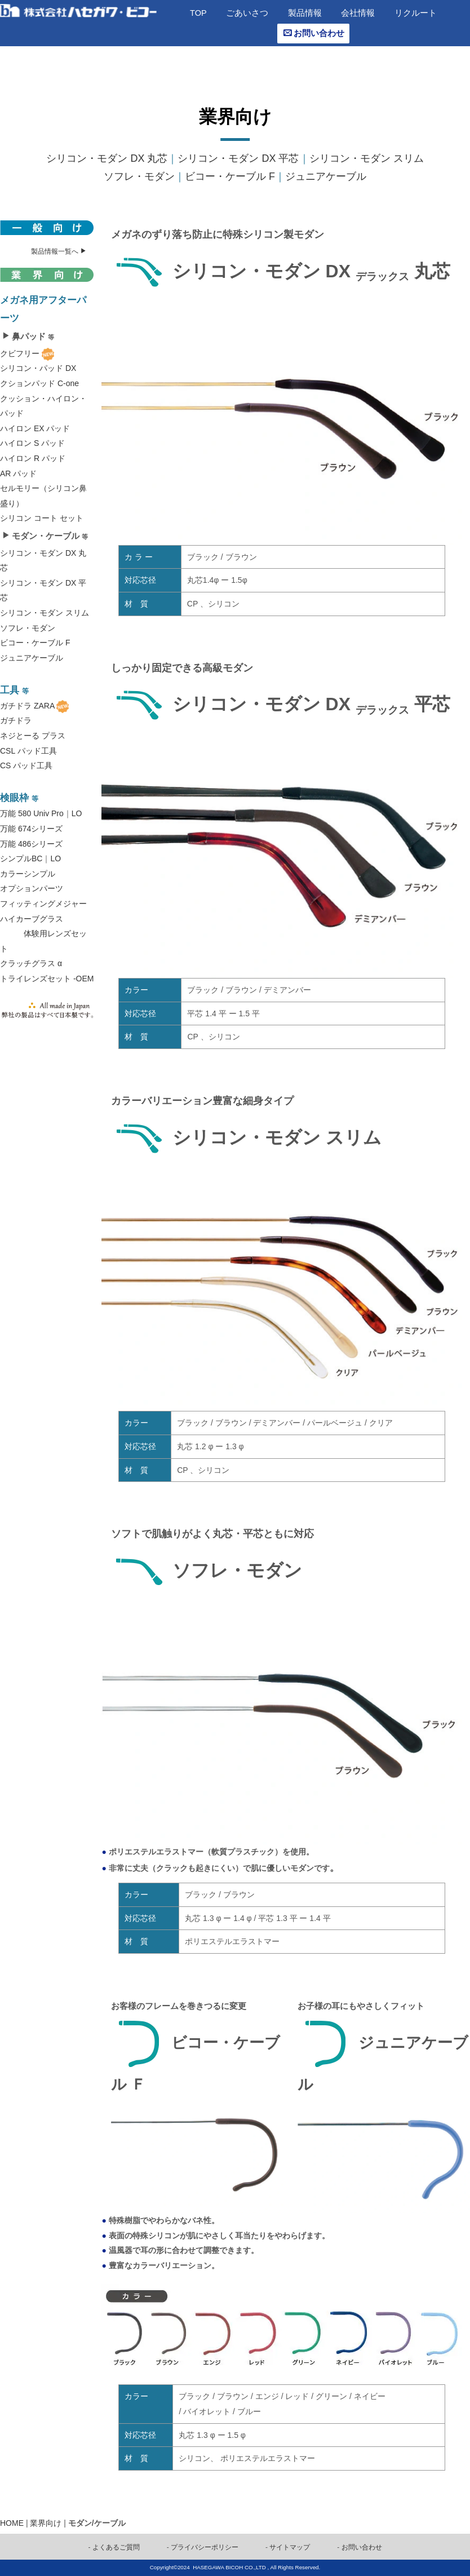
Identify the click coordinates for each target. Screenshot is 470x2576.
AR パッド (18, 473)
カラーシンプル (27, 873)
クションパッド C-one (39, 383)
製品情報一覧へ (59, 251)
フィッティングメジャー (43, 903)
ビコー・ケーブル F (230, 176)
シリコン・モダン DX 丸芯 (106, 158)
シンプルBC (21, 858)
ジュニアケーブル (325, 176)
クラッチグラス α (31, 963)
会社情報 (358, 12)
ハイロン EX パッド (35, 428)
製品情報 (305, 12)
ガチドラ (16, 720)
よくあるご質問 (116, 2547)
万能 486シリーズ (31, 843)
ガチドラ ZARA (27, 705)
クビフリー (19, 353)
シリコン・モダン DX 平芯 (238, 158)
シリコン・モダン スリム (366, 158)
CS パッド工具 (26, 765)
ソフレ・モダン (139, 176)
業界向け (45, 2523)
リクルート (415, 12)
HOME (12, 2523)
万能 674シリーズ (31, 828)
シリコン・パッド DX (38, 368)
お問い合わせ (313, 33)
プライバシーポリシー (204, 2547)
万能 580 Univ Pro (32, 813)
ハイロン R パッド (32, 458)
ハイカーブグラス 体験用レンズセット (43, 933)
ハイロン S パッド (32, 443)
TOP (198, 12)
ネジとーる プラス (32, 735)
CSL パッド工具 (28, 750)
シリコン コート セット (41, 518)
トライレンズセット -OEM (47, 978)
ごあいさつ (247, 12)
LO (77, 813)
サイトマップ (289, 2547)
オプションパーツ (31, 888)
